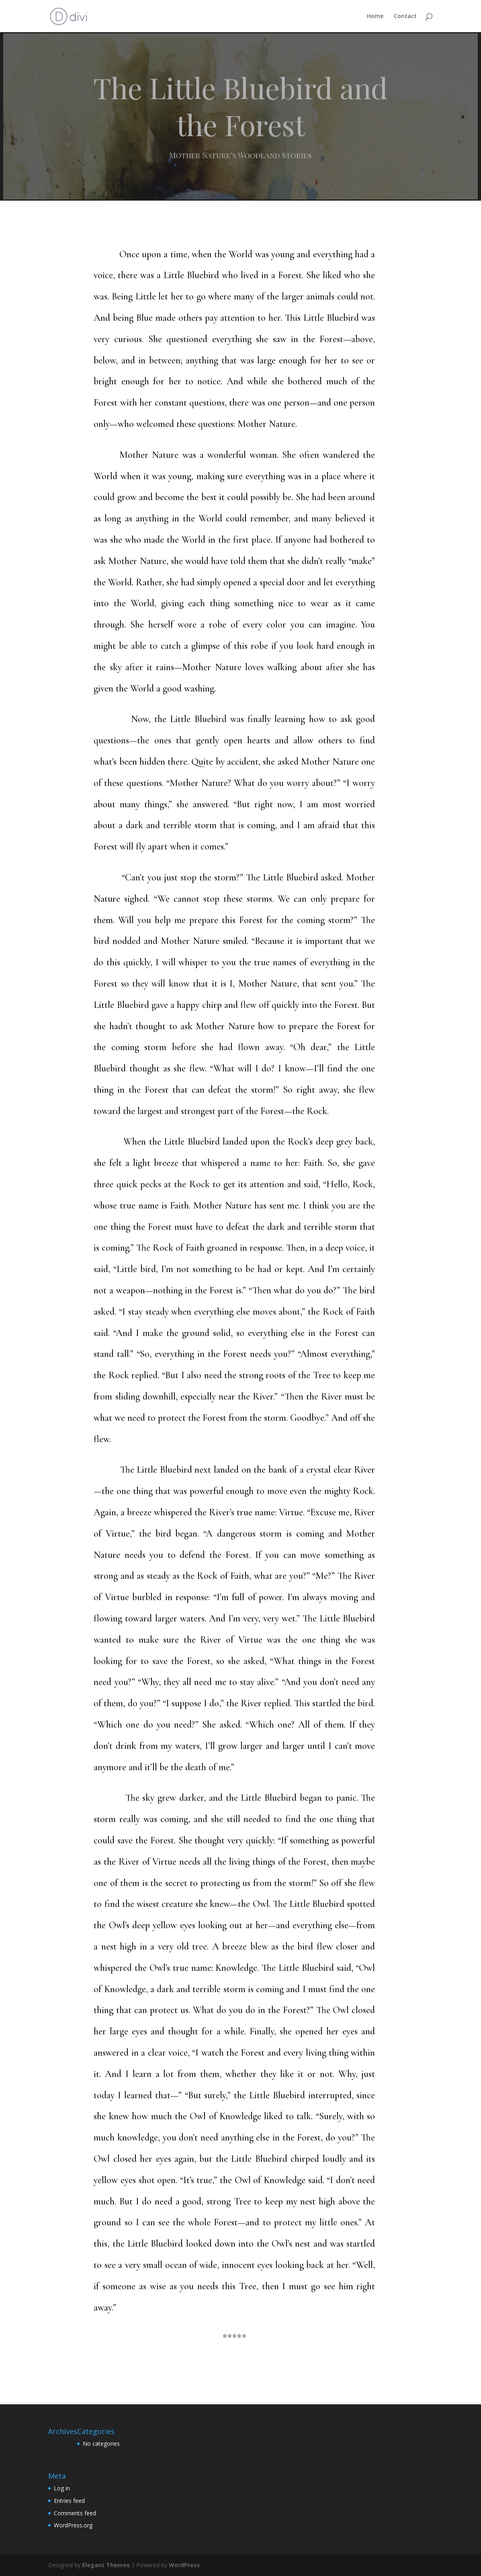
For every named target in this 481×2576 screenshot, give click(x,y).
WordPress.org (73, 2525)
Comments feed (75, 2513)
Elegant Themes (106, 2565)
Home (375, 16)
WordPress (184, 2565)
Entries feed (69, 2500)
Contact (405, 16)
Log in (62, 2488)
